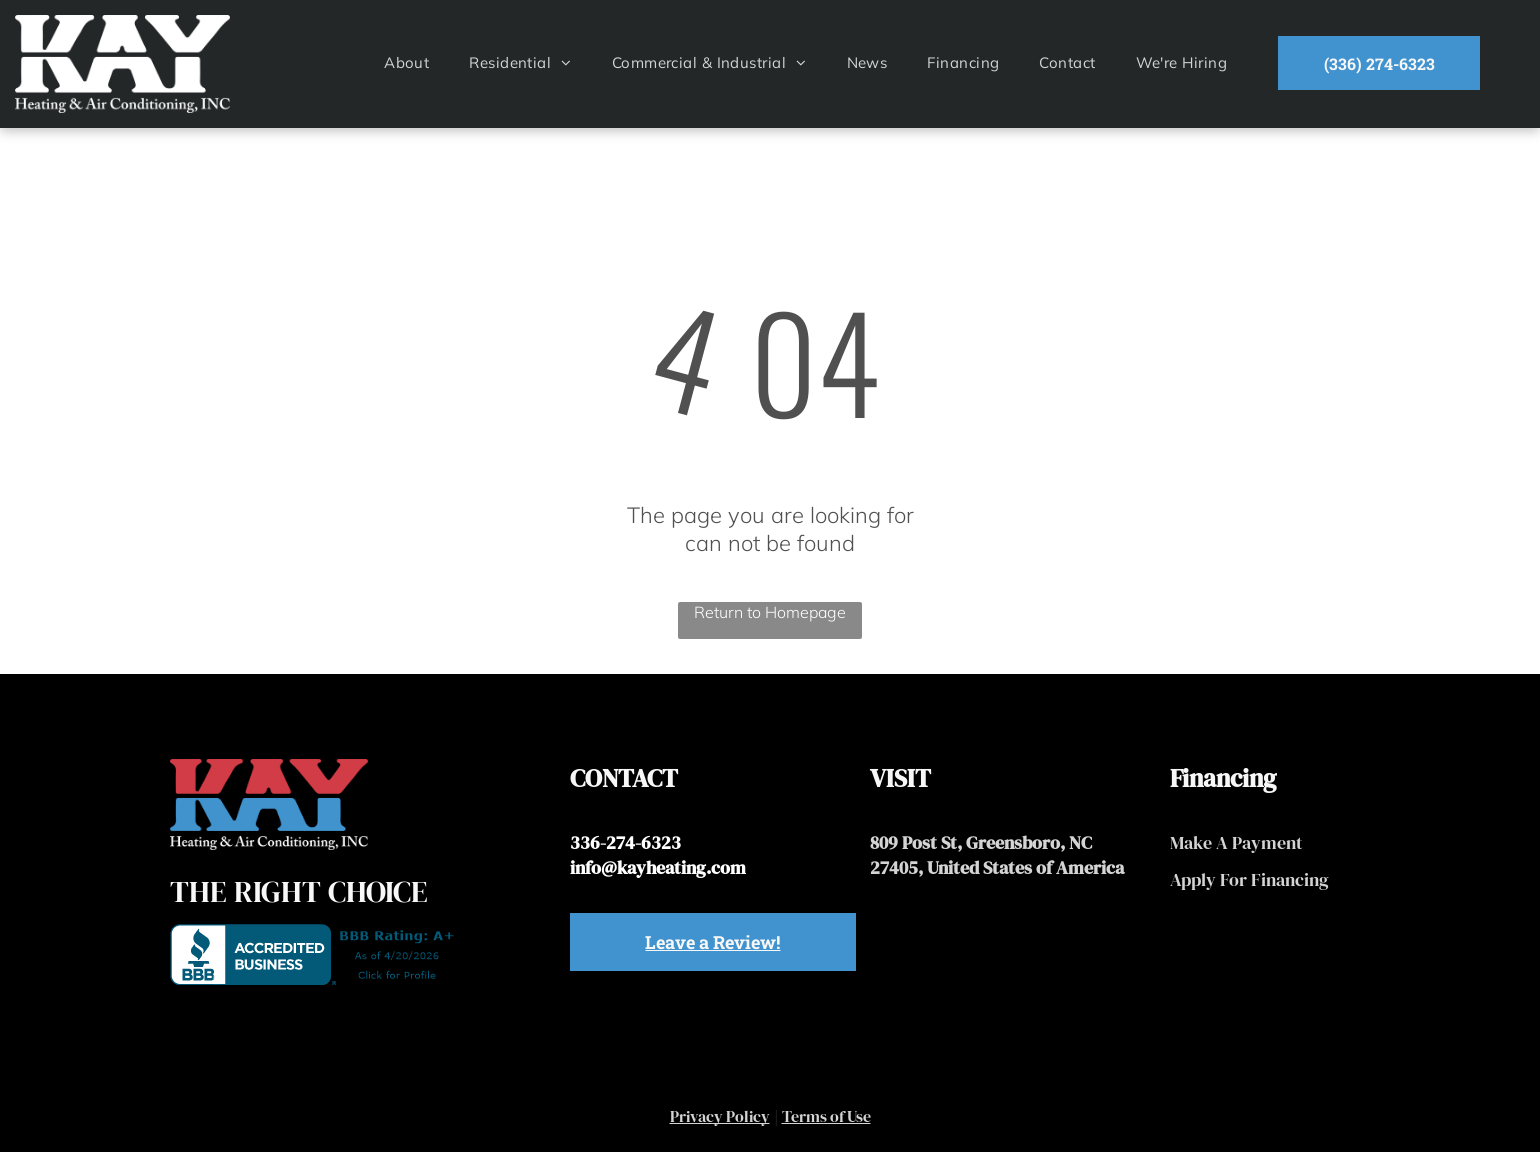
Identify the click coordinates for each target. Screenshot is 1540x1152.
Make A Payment (1236, 842)
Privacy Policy (720, 1116)
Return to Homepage (770, 612)
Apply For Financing (1249, 879)
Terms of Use (826, 1116)
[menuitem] (406, 62)
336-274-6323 (625, 842)
